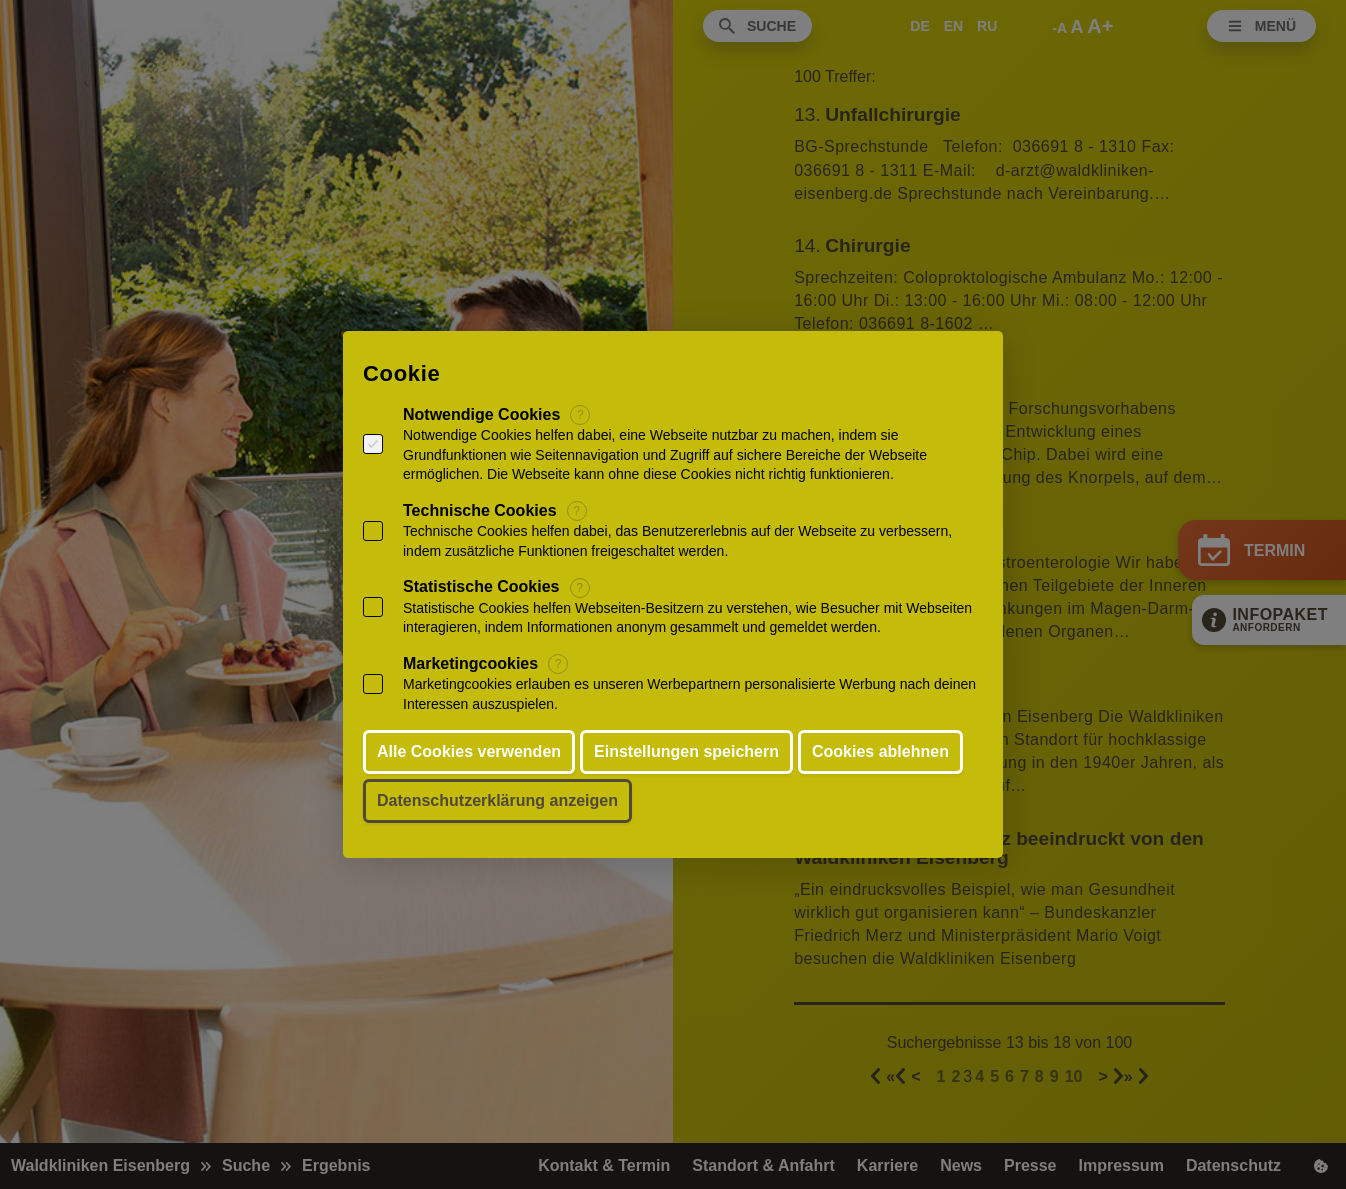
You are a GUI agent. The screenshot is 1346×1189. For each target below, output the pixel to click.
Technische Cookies (480, 510)
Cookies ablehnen (880, 751)
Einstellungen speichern (686, 751)
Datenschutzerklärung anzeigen (497, 800)
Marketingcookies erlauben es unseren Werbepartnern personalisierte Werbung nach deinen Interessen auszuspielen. (689, 694)
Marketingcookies (470, 663)
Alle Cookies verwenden (469, 751)
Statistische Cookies (481, 586)
